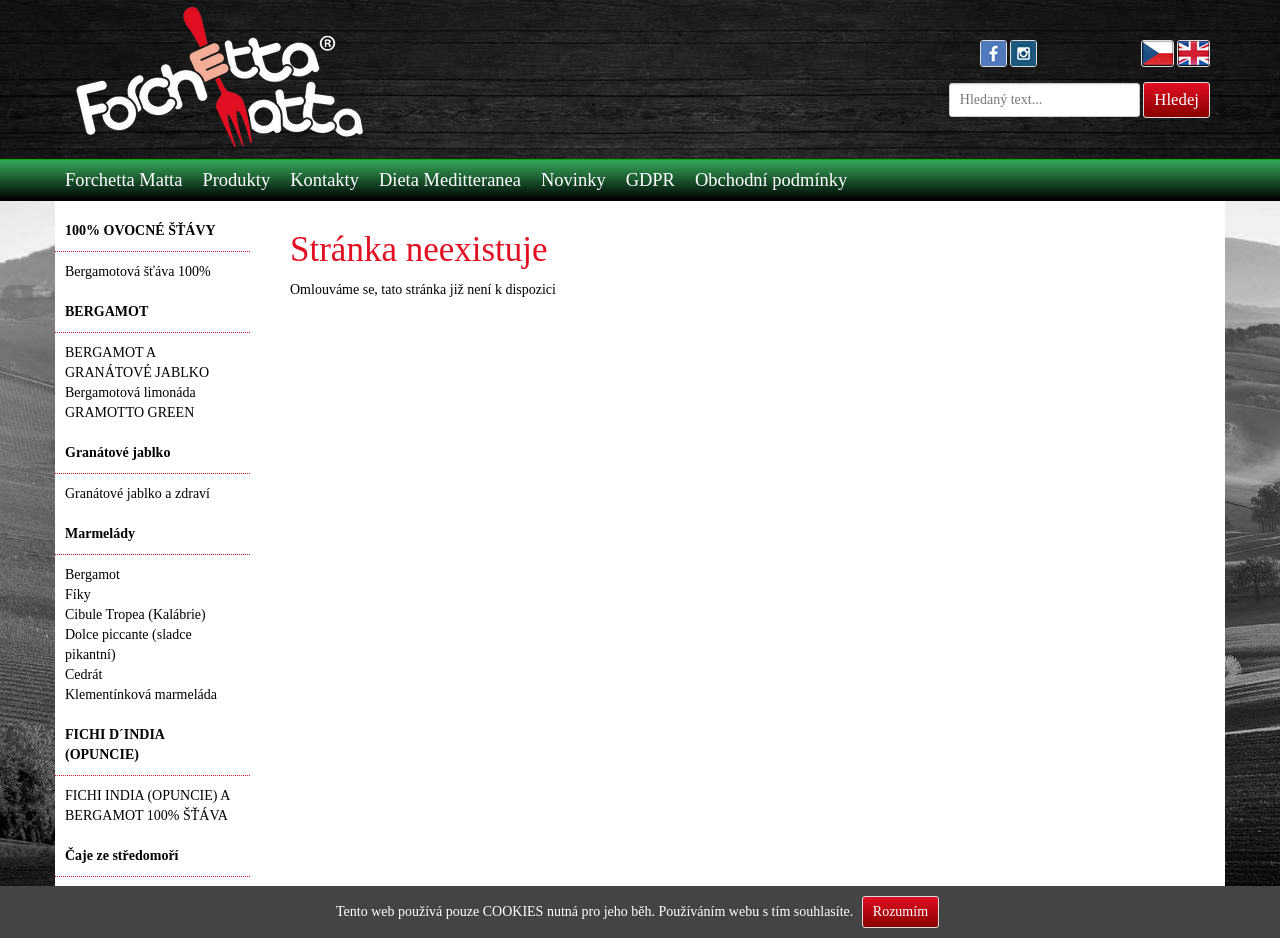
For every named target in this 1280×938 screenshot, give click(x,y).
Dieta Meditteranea (450, 180)
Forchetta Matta (123, 180)
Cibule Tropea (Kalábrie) (135, 614)
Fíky (78, 594)
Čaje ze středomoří (122, 855)
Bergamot (92, 574)
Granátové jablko (117, 452)
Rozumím (900, 911)
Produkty (236, 180)
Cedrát (83, 674)
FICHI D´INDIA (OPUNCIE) (115, 744)
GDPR (650, 180)
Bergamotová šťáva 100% (138, 271)
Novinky (573, 180)
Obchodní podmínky (771, 180)
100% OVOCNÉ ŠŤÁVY (140, 230)
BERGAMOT (106, 311)
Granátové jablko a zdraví (137, 493)
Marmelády (100, 533)
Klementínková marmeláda (141, 694)
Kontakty (324, 180)
